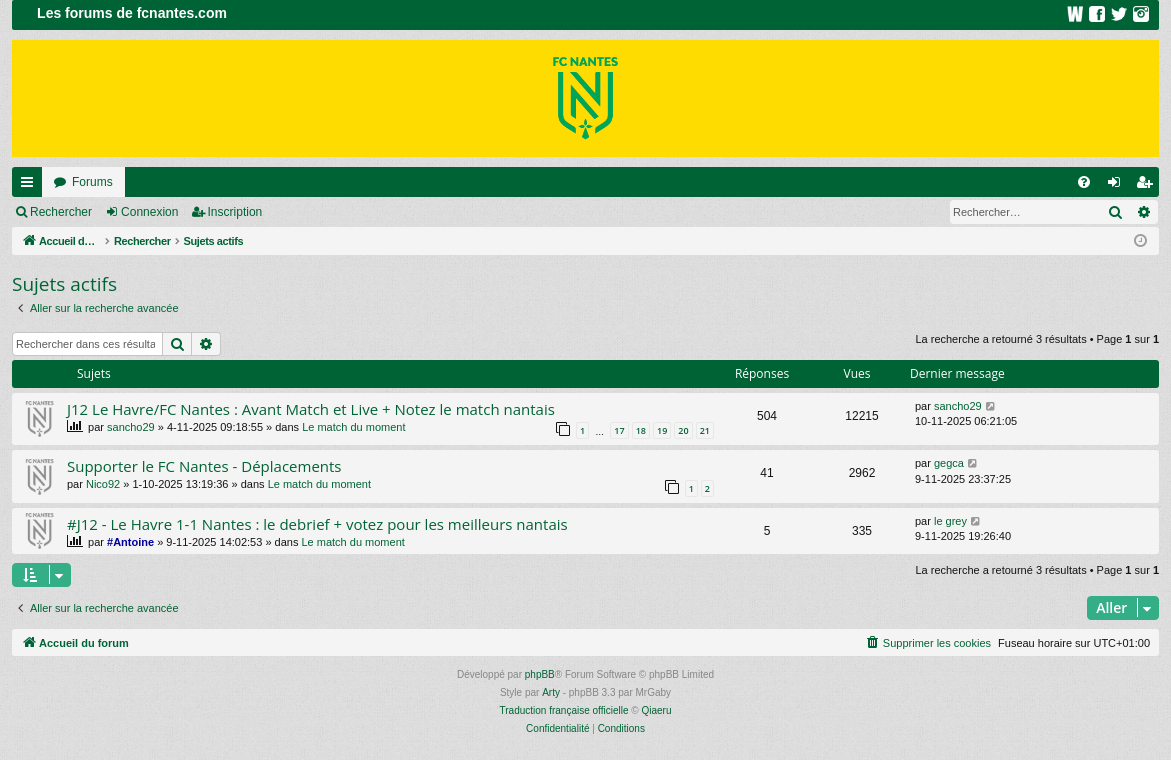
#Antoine (130, 542)
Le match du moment (353, 427)
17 (619, 430)
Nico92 (103, 484)
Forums (92, 182)
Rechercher (61, 212)
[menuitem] (1084, 182)
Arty (551, 692)
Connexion (149, 212)
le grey (950, 521)
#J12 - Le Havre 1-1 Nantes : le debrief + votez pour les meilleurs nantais (317, 524)
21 (705, 430)
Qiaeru (656, 710)
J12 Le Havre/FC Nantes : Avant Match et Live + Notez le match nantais (311, 409)
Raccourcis (31, 186)
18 (641, 430)
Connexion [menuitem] (1118, 186)
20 (683, 430)
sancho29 (131, 427)
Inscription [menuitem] (1148, 186)
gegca (949, 463)
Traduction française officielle (564, 710)
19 (662, 430)
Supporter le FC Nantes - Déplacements (204, 466)
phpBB (540, 674)
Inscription (235, 212)
